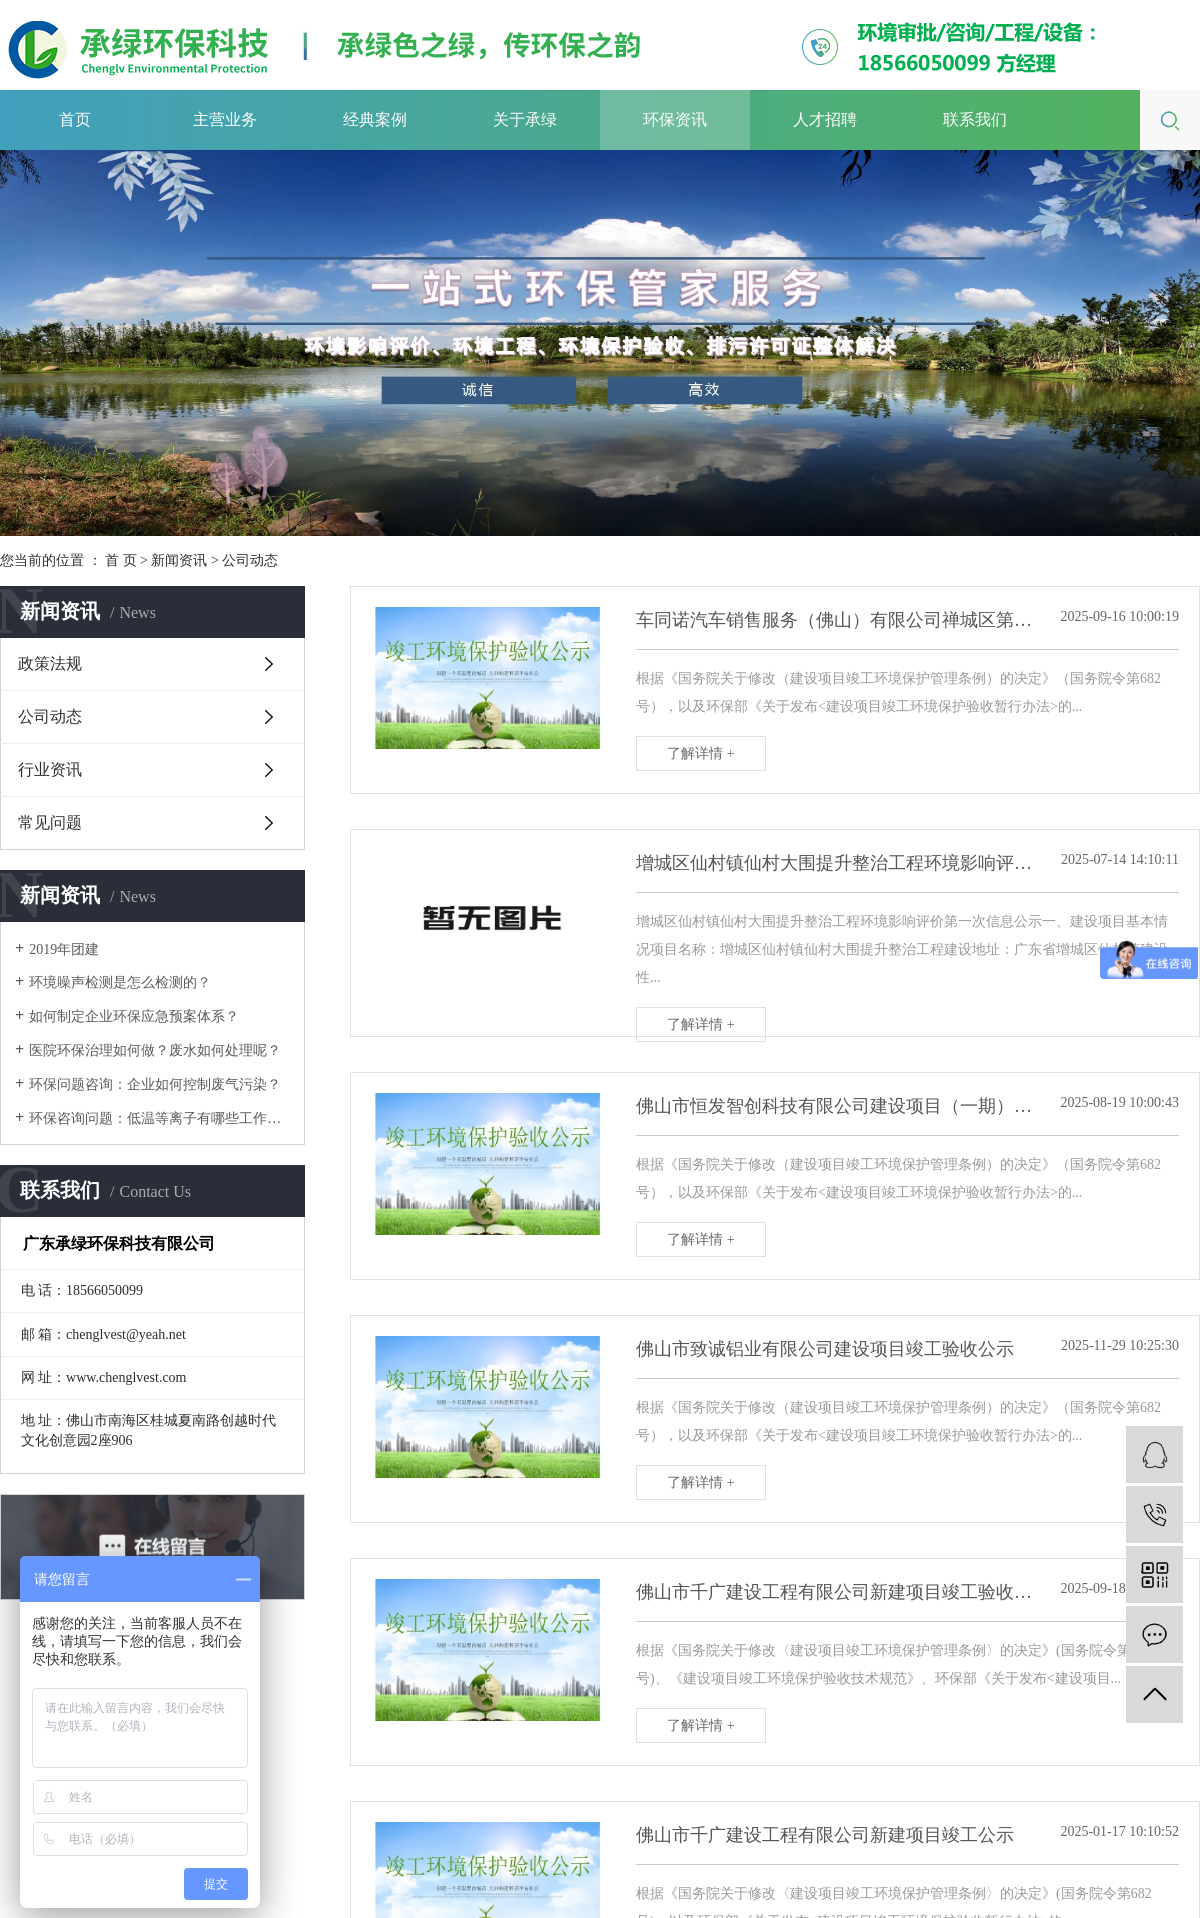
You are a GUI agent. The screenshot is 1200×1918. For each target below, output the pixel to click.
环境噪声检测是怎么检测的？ (120, 982)
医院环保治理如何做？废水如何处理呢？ (155, 1050)
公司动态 (250, 560)
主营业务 (225, 119)
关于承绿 (525, 119)
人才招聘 (825, 119)
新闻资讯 (179, 560)
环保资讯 (675, 119)
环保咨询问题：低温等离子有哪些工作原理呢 (159, 1118)
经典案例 (375, 119)
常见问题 (50, 822)
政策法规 (50, 663)
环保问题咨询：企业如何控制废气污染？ (155, 1084)
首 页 (121, 560)
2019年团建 (64, 949)
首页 (75, 119)
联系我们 (975, 119)
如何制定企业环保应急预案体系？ (134, 1016)
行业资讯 (50, 769)
